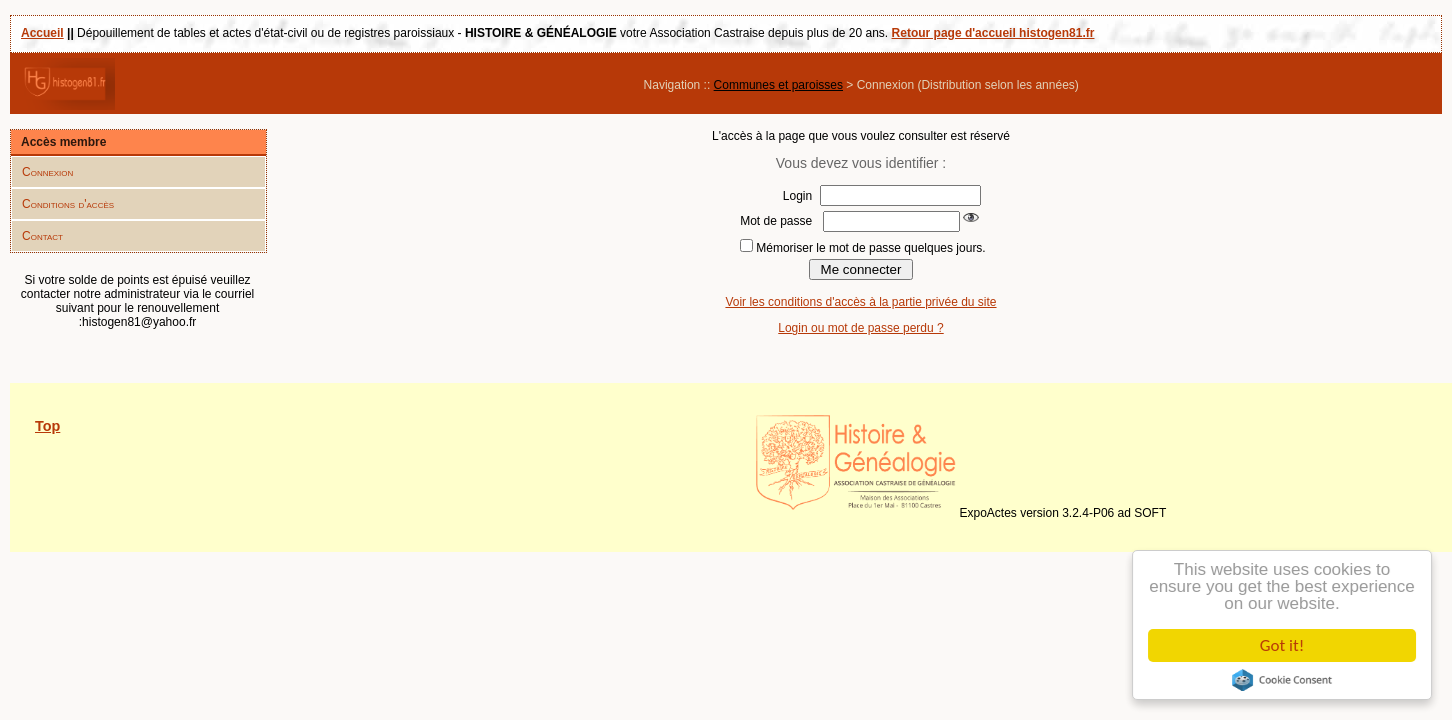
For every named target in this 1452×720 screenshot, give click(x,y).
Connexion (47, 172)
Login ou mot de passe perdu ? (860, 328)
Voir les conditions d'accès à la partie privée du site (860, 302)
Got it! (1282, 645)
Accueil (42, 33)
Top (47, 426)
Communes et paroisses (778, 85)
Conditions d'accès (68, 204)
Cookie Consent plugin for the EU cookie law (1282, 680)
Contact (42, 236)
